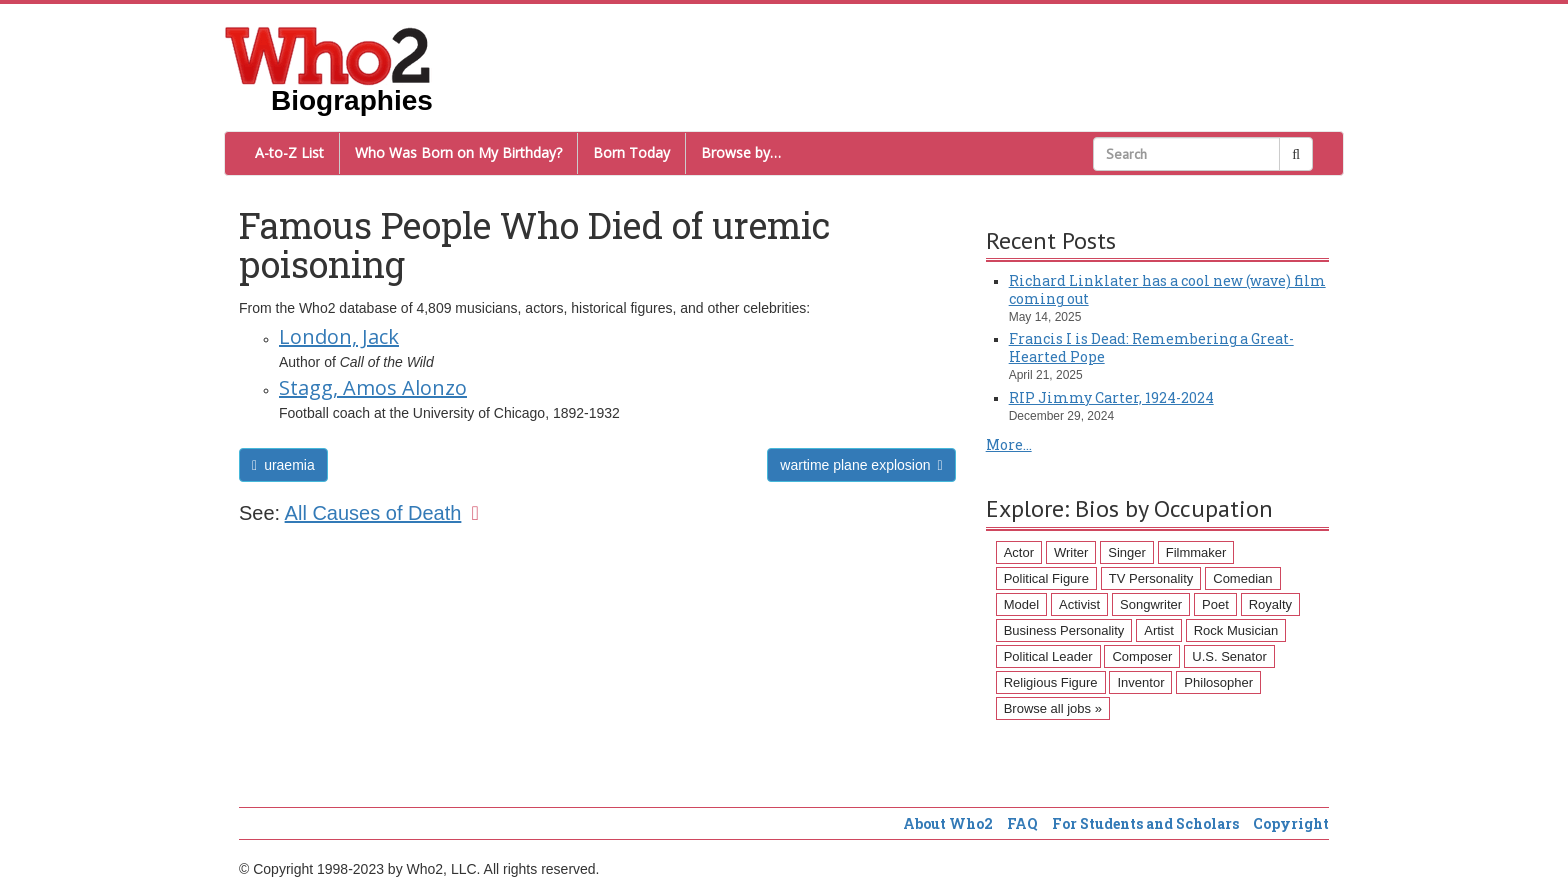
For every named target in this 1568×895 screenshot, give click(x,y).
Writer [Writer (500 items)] (1071, 552)
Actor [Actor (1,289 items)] (1019, 552)
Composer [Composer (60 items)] (1142, 656)
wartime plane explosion (861, 465)
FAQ (1022, 823)
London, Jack (339, 336)
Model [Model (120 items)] (1021, 604)
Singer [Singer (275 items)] (1127, 552)
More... (1009, 444)
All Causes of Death (382, 513)
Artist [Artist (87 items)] (1159, 630)
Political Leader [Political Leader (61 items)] (1048, 656)
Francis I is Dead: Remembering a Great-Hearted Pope (1151, 347)
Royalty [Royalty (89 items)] (1270, 604)
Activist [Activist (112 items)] (1079, 604)
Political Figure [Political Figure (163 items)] (1046, 578)
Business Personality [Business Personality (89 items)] (1064, 630)
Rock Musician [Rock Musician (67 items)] (1236, 630)
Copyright (1291, 823)
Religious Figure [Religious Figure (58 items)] (1051, 682)
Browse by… (741, 152)
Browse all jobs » (1053, 708)
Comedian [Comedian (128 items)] (1242, 578)
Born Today (631, 152)
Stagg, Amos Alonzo (373, 387)
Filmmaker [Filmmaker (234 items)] (1196, 552)
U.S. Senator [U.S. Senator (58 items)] (1229, 656)
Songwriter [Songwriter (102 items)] (1151, 604)
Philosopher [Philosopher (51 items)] (1218, 682)
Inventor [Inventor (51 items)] (1140, 682)
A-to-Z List (289, 152)
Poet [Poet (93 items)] (1215, 604)
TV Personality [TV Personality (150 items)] (1151, 578)
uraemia (283, 465)
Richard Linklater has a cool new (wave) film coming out (1167, 289)
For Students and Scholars (1145, 823)
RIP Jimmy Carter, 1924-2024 (1111, 397)
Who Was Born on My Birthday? (458, 152)
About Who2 (948, 823)
